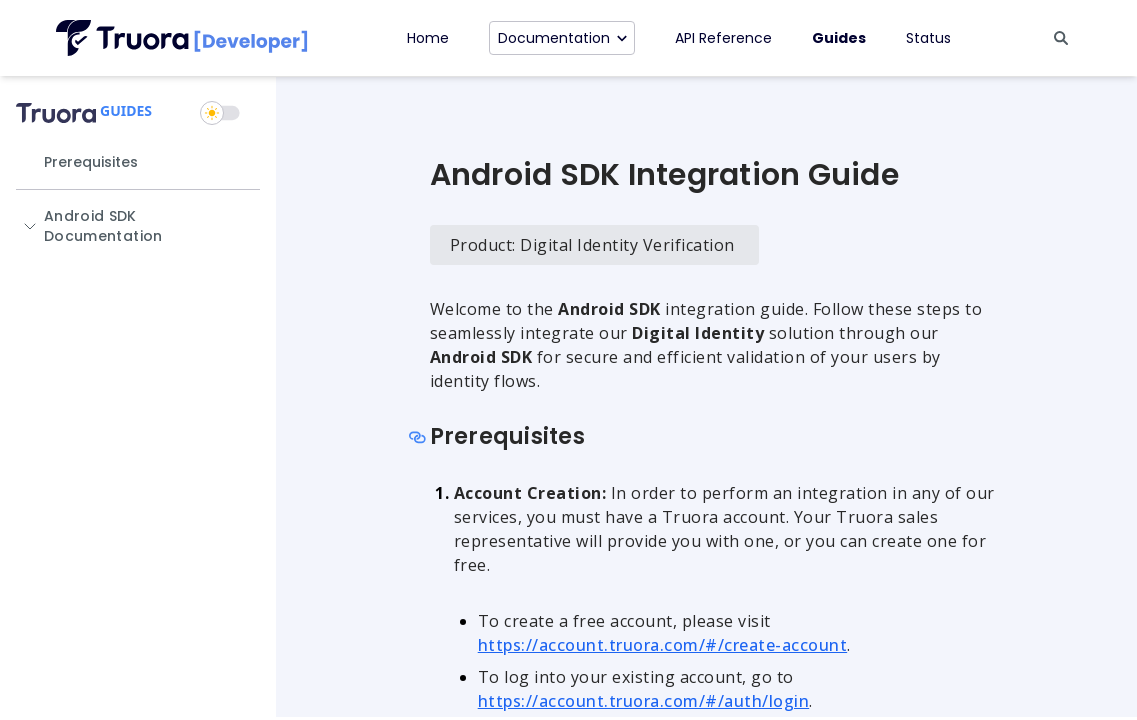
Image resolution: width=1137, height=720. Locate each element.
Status (928, 38)
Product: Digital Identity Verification (592, 245)
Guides (839, 38)
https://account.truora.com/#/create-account (663, 645)
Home (428, 38)
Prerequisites (91, 162)
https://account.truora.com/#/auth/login (644, 701)
